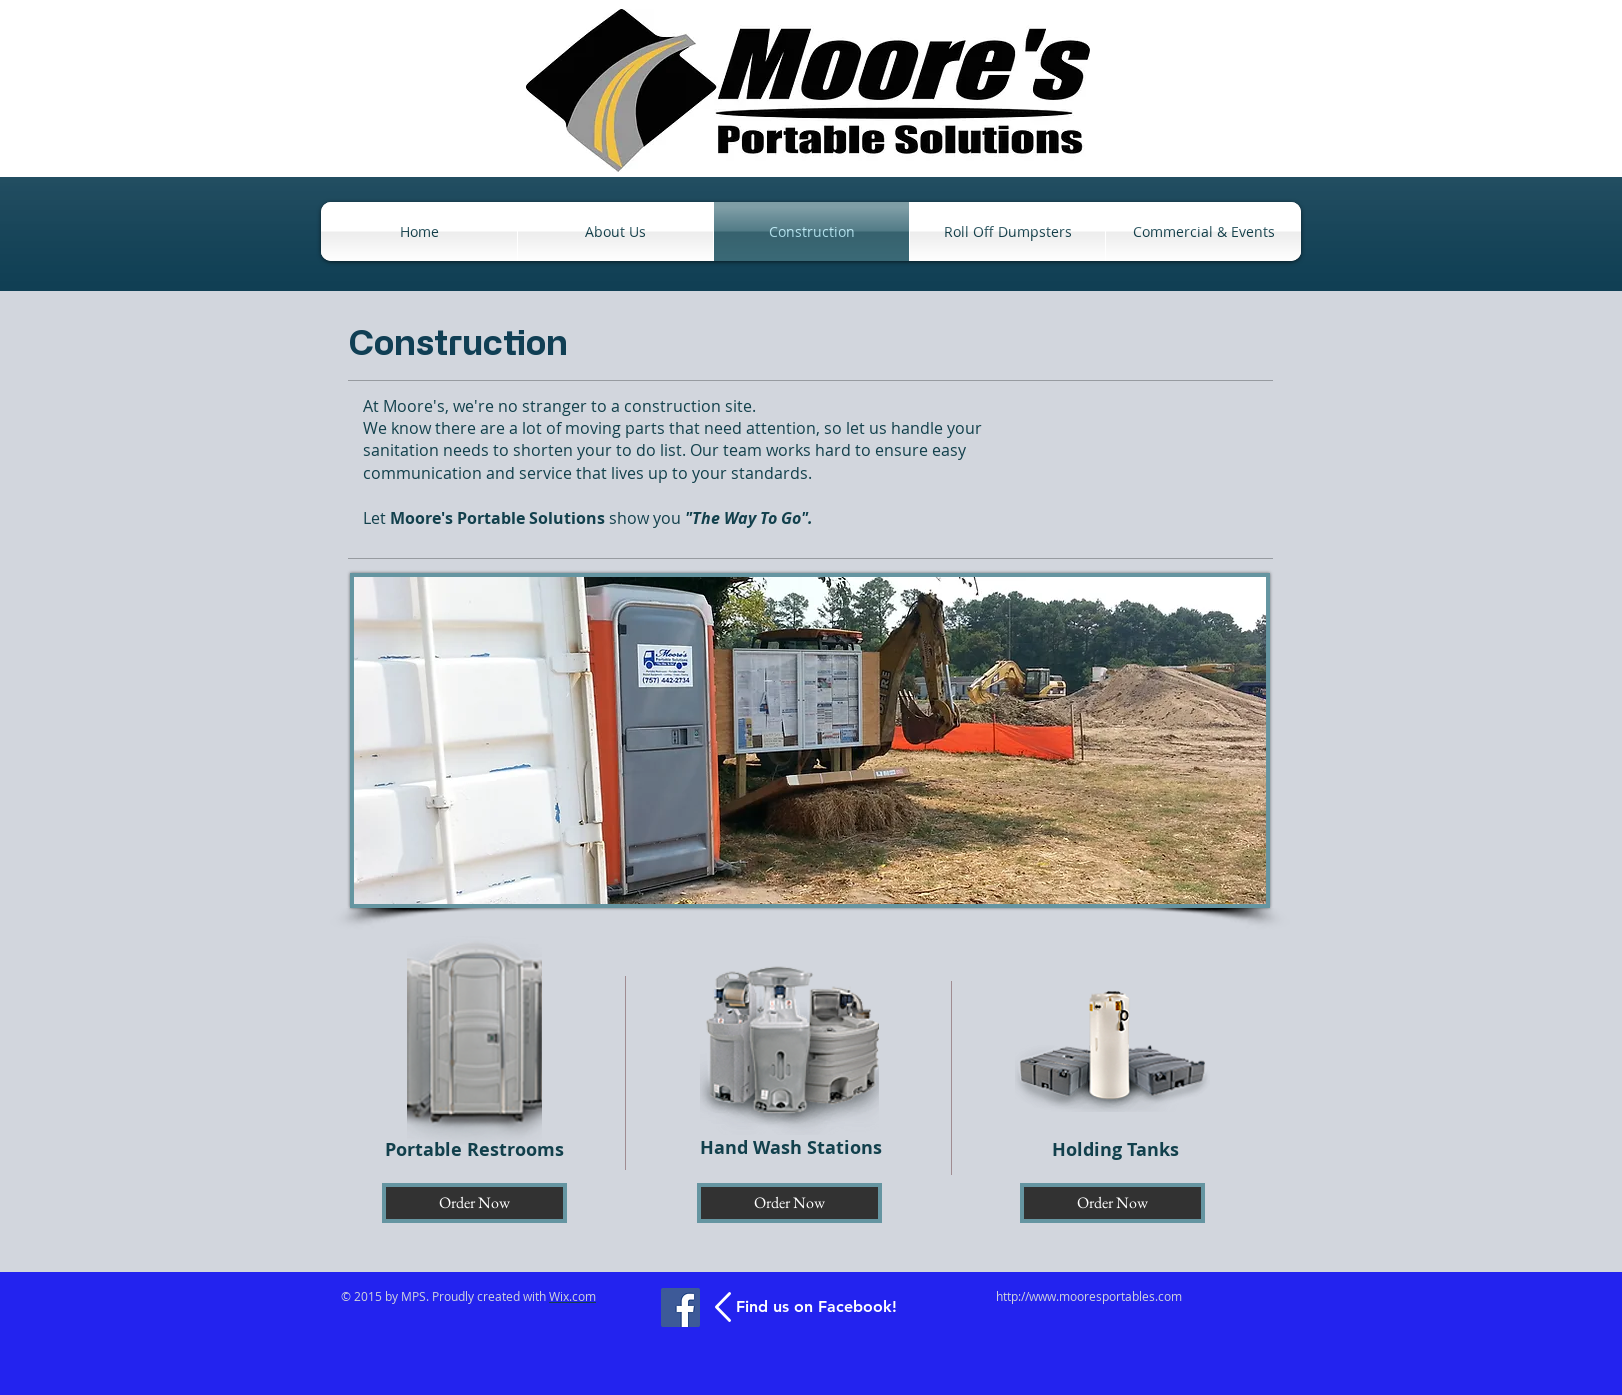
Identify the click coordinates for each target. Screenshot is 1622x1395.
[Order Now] (474, 1203)
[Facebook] (680, 1307)
